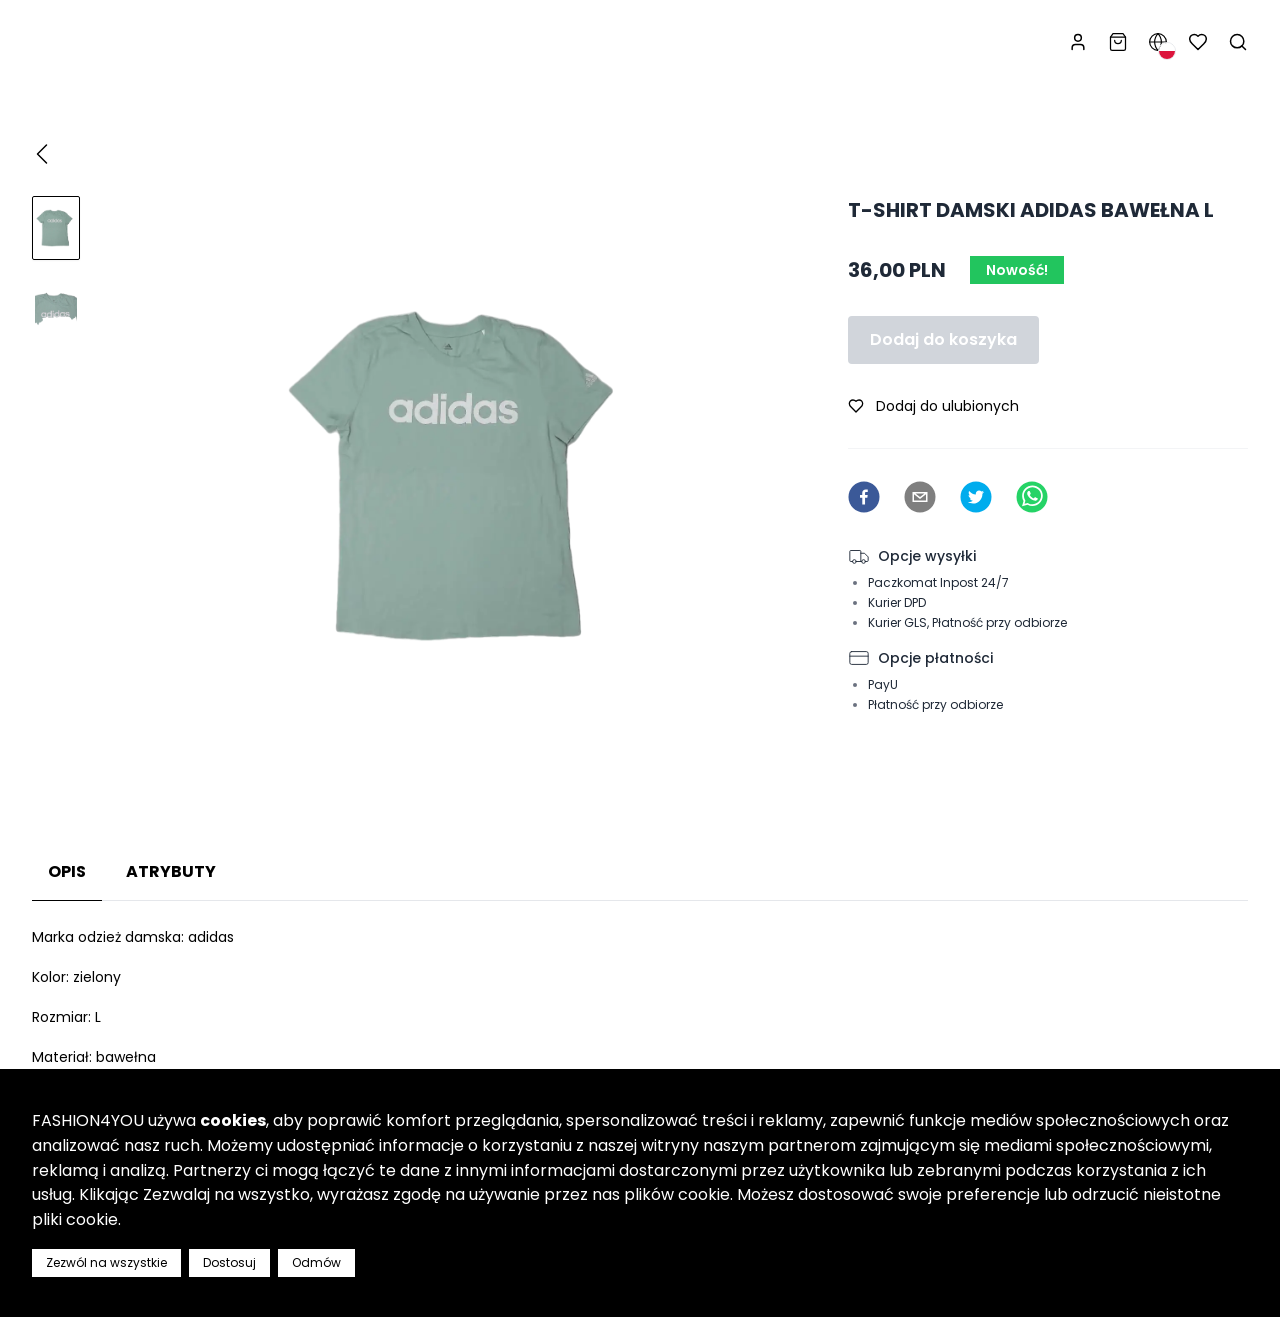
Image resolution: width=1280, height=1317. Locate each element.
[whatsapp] (1032, 497)
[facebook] (864, 497)
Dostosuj (229, 1262)
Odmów (316, 1262)
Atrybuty (171, 871)
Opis (67, 871)
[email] (920, 497)
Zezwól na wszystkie (106, 1262)
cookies (233, 1120)
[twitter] (976, 497)
